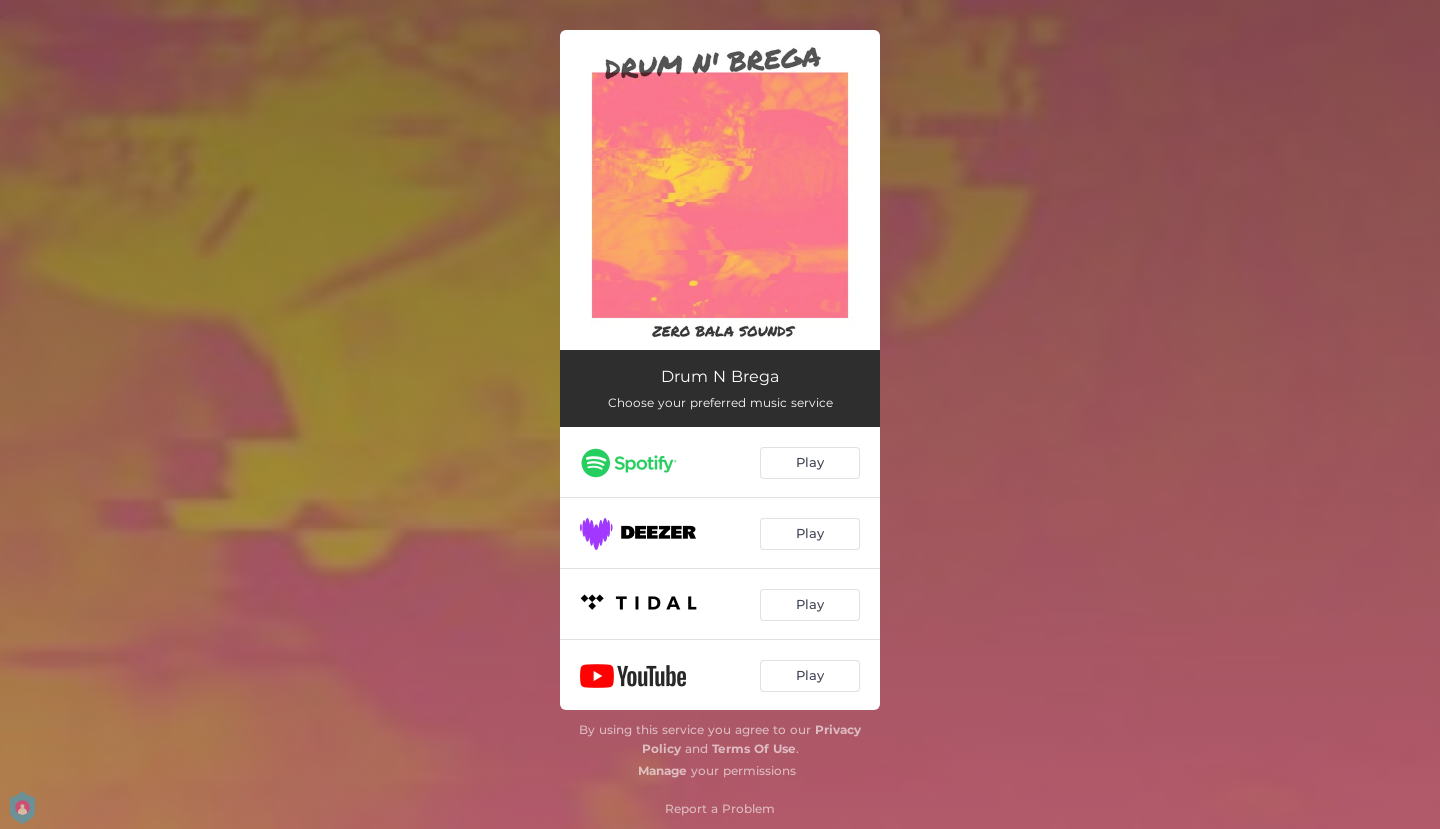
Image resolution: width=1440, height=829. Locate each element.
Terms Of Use (754, 748)
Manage (662, 770)
